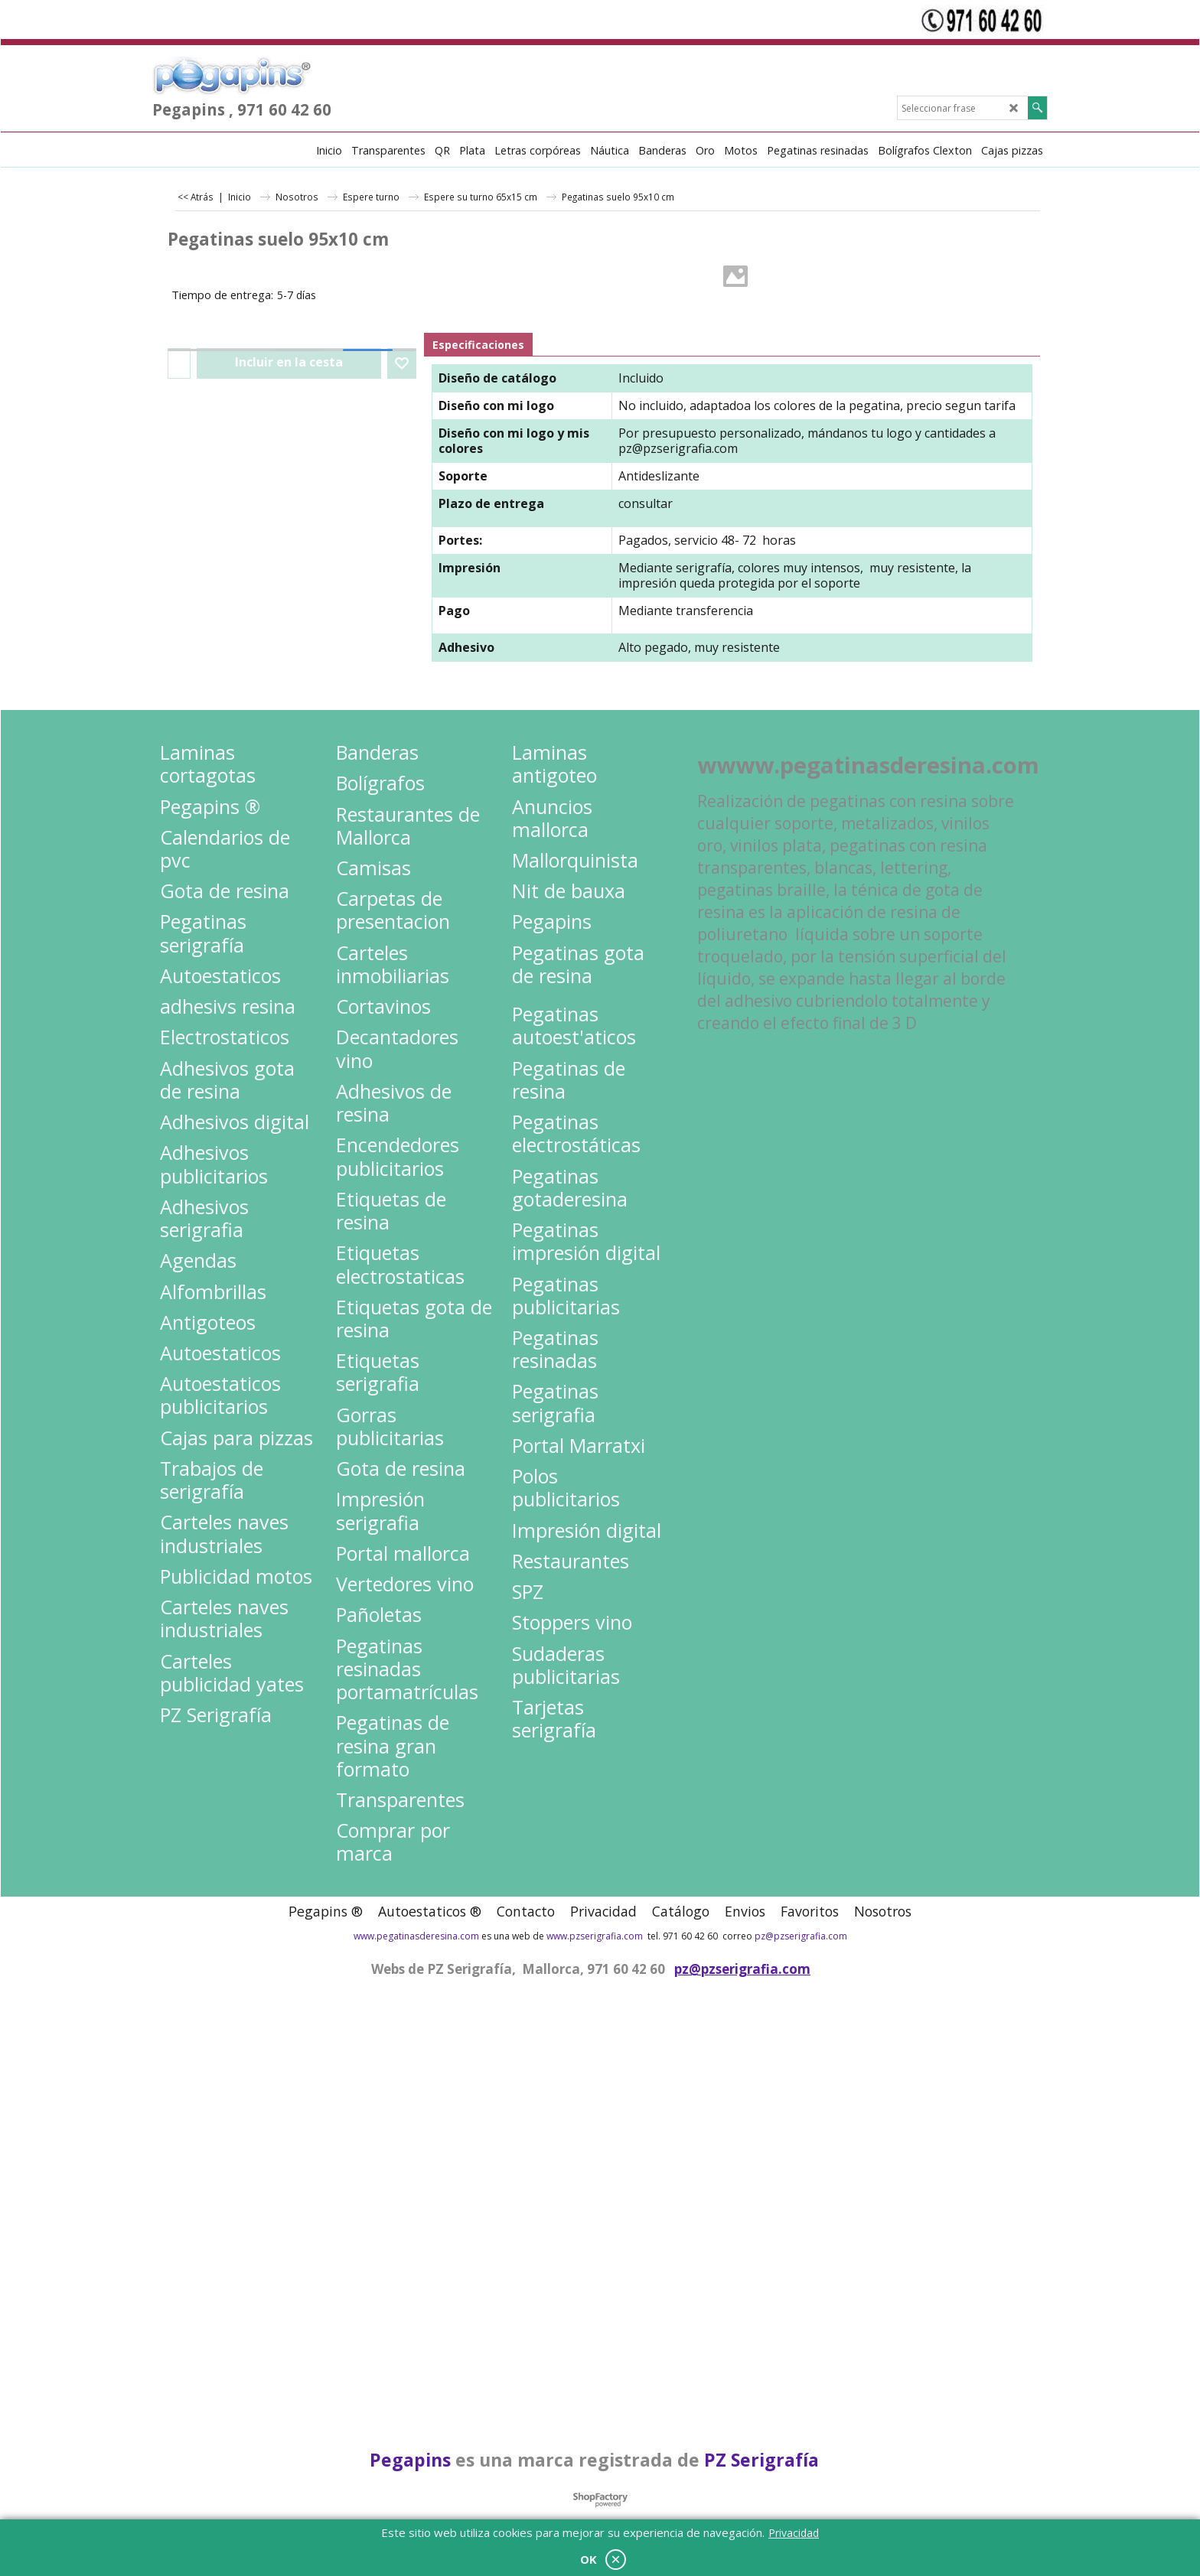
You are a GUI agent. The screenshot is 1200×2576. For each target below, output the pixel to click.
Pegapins (410, 2459)
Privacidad (793, 2533)
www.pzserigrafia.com (594, 1936)
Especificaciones (478, 344)
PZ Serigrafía (761, 2459)
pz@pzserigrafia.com (678, 448)
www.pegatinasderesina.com (416, 1936)
